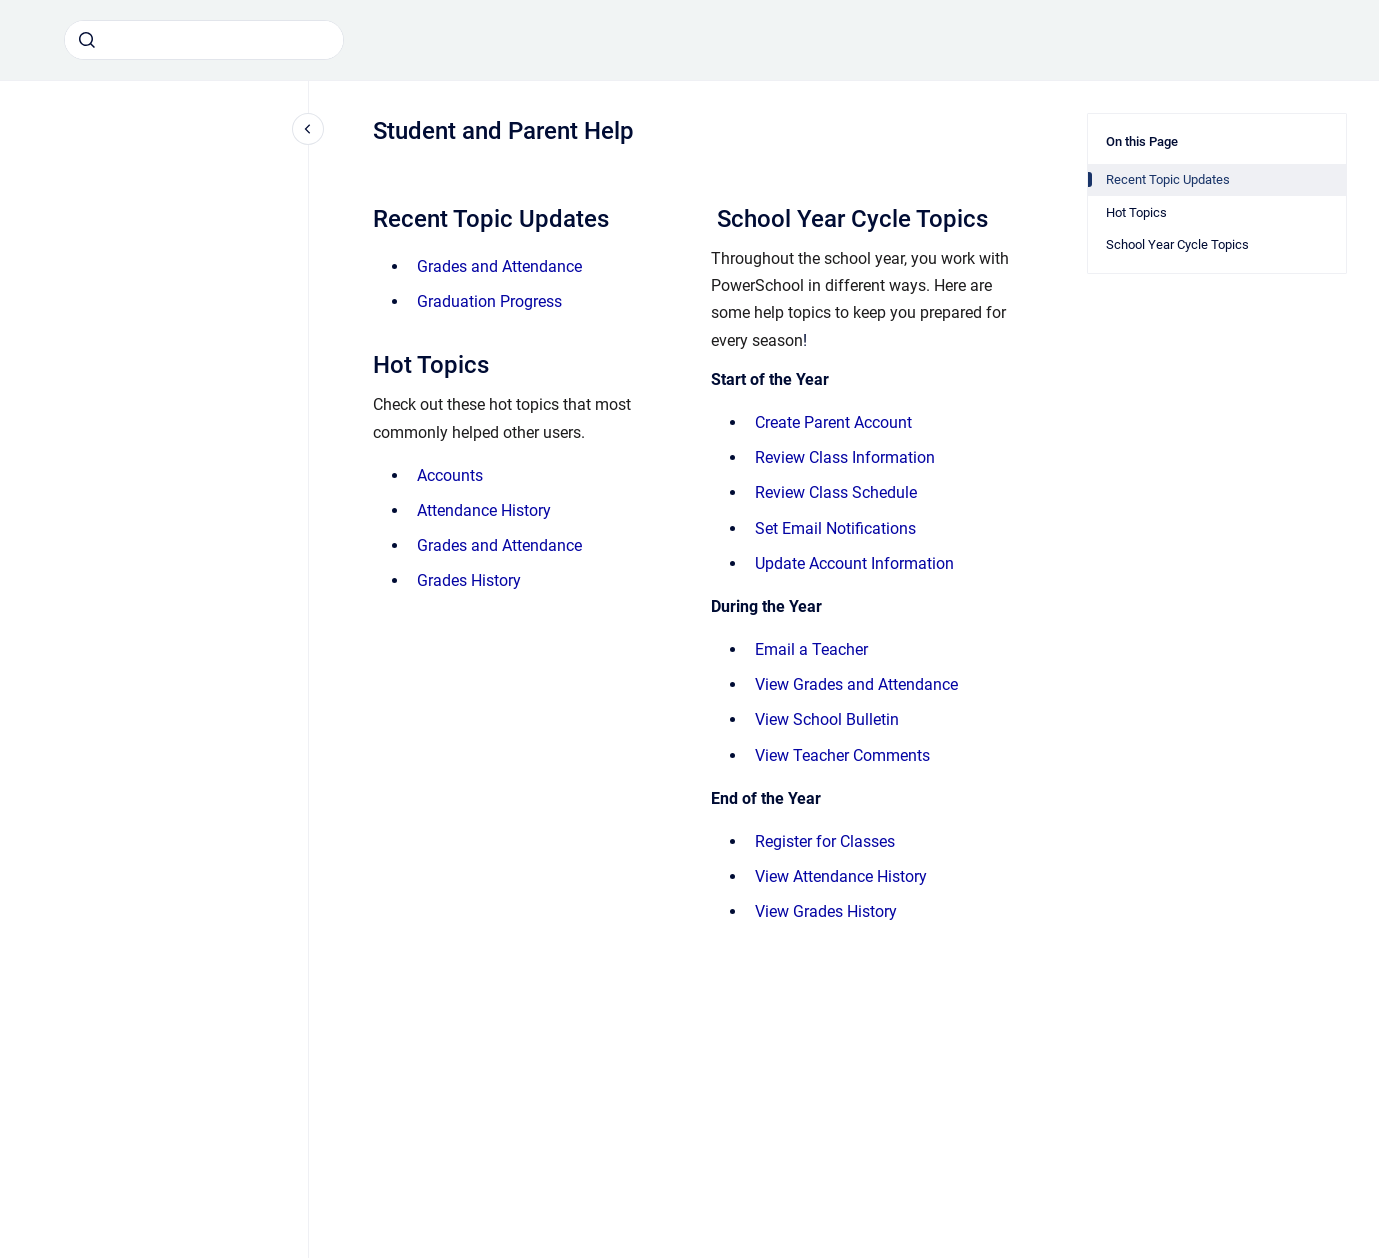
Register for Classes (825, 841)
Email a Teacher (811, 649)
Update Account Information (854, 563)
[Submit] (87, 40)
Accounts (450, 475)
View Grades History (826, 911)
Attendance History (484, 510)
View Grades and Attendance (856, 684)
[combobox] (204, 40)
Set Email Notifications (835, 528)
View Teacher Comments (842, 755)
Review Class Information (845, 457)
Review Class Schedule (836, 492)
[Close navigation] (308, 129)
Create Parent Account (833, 422)
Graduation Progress (489, 301)
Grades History (469, 580)
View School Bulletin (827, 719)
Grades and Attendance (499, 266)
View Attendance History (841, 876)
